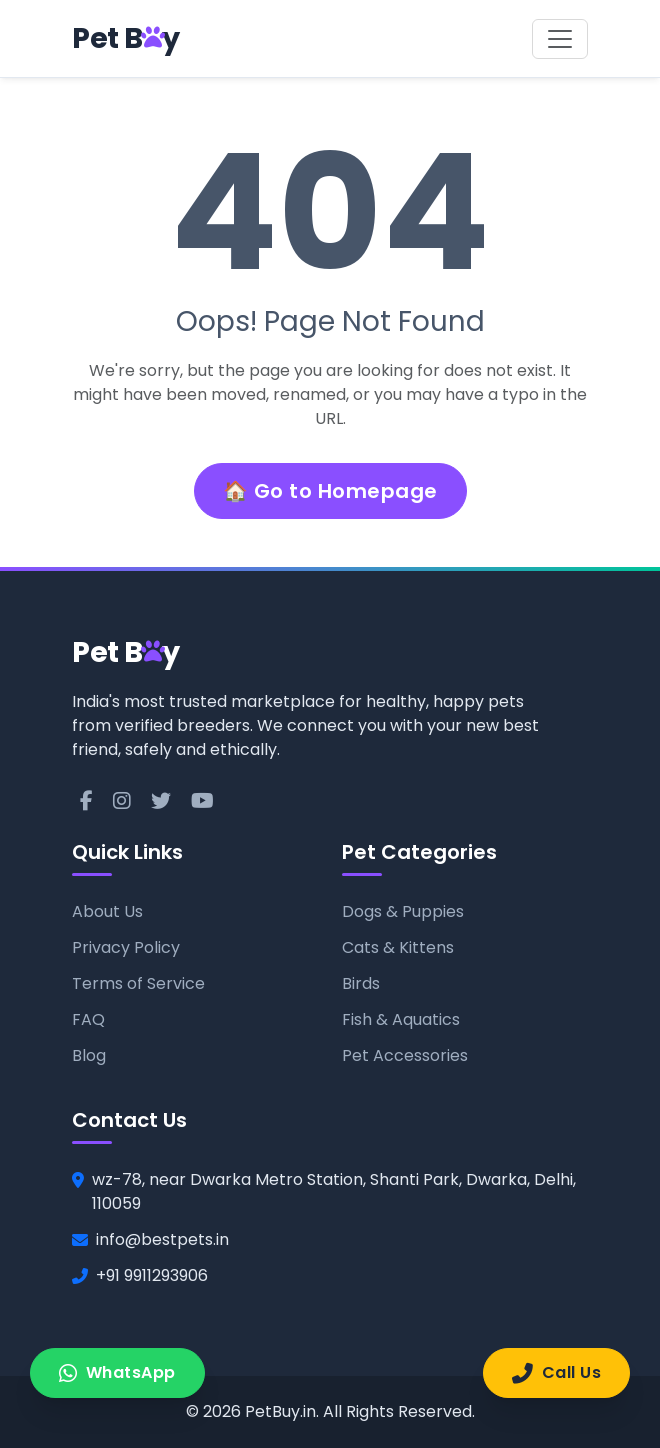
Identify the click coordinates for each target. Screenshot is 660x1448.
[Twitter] (161, 801)
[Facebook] (86, 801)
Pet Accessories (405, 1055)
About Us (107, 911)
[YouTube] (202, 801)
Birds (361, 983)
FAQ (88, 1019)
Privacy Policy (126, 947)
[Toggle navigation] (560, 39)
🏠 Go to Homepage (330, 491)
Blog (89, 1055)
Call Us (556, 1372)
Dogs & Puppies (403, 911)
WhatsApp (117, 1372)
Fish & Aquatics (401, 1019)
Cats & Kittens (398, 947)
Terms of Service (138, 983)
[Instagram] (122, 801)
